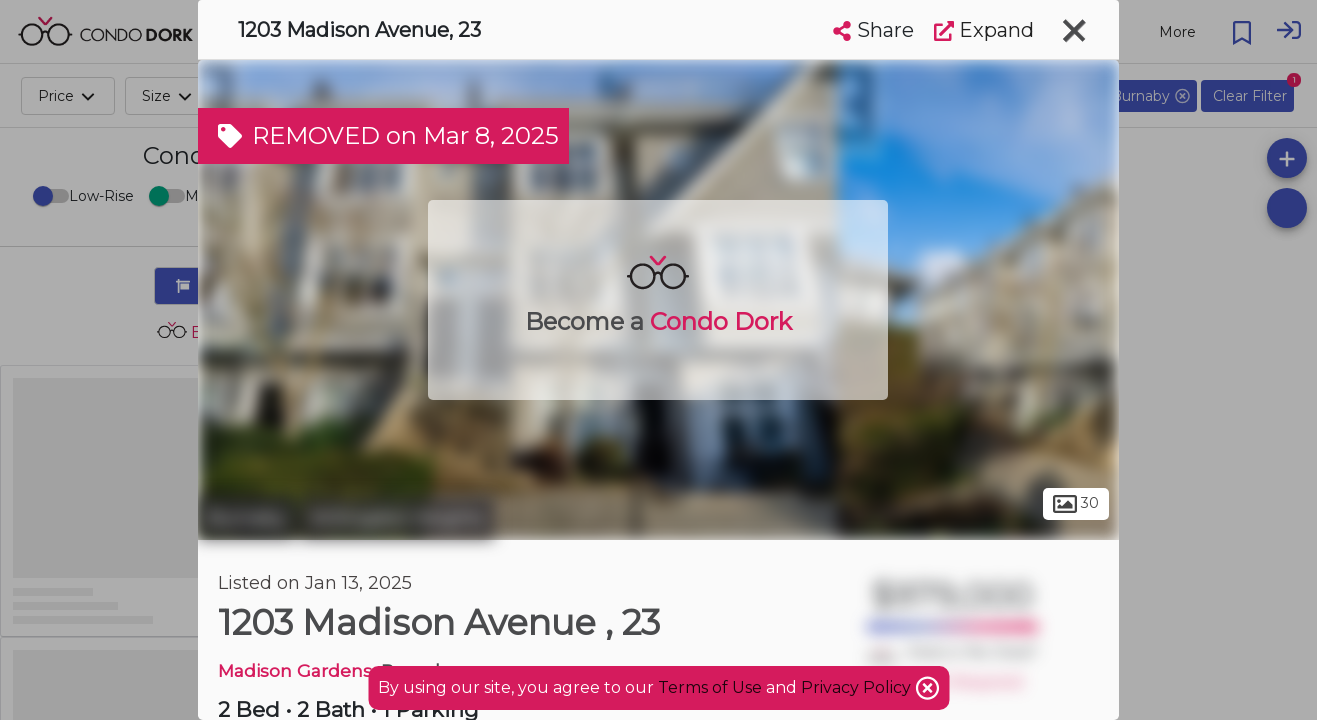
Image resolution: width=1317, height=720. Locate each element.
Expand (984, 30)
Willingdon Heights (397, 518)
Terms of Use (710, 687)
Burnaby (246, 518)
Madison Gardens (295, 670)
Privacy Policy (858, 687)
